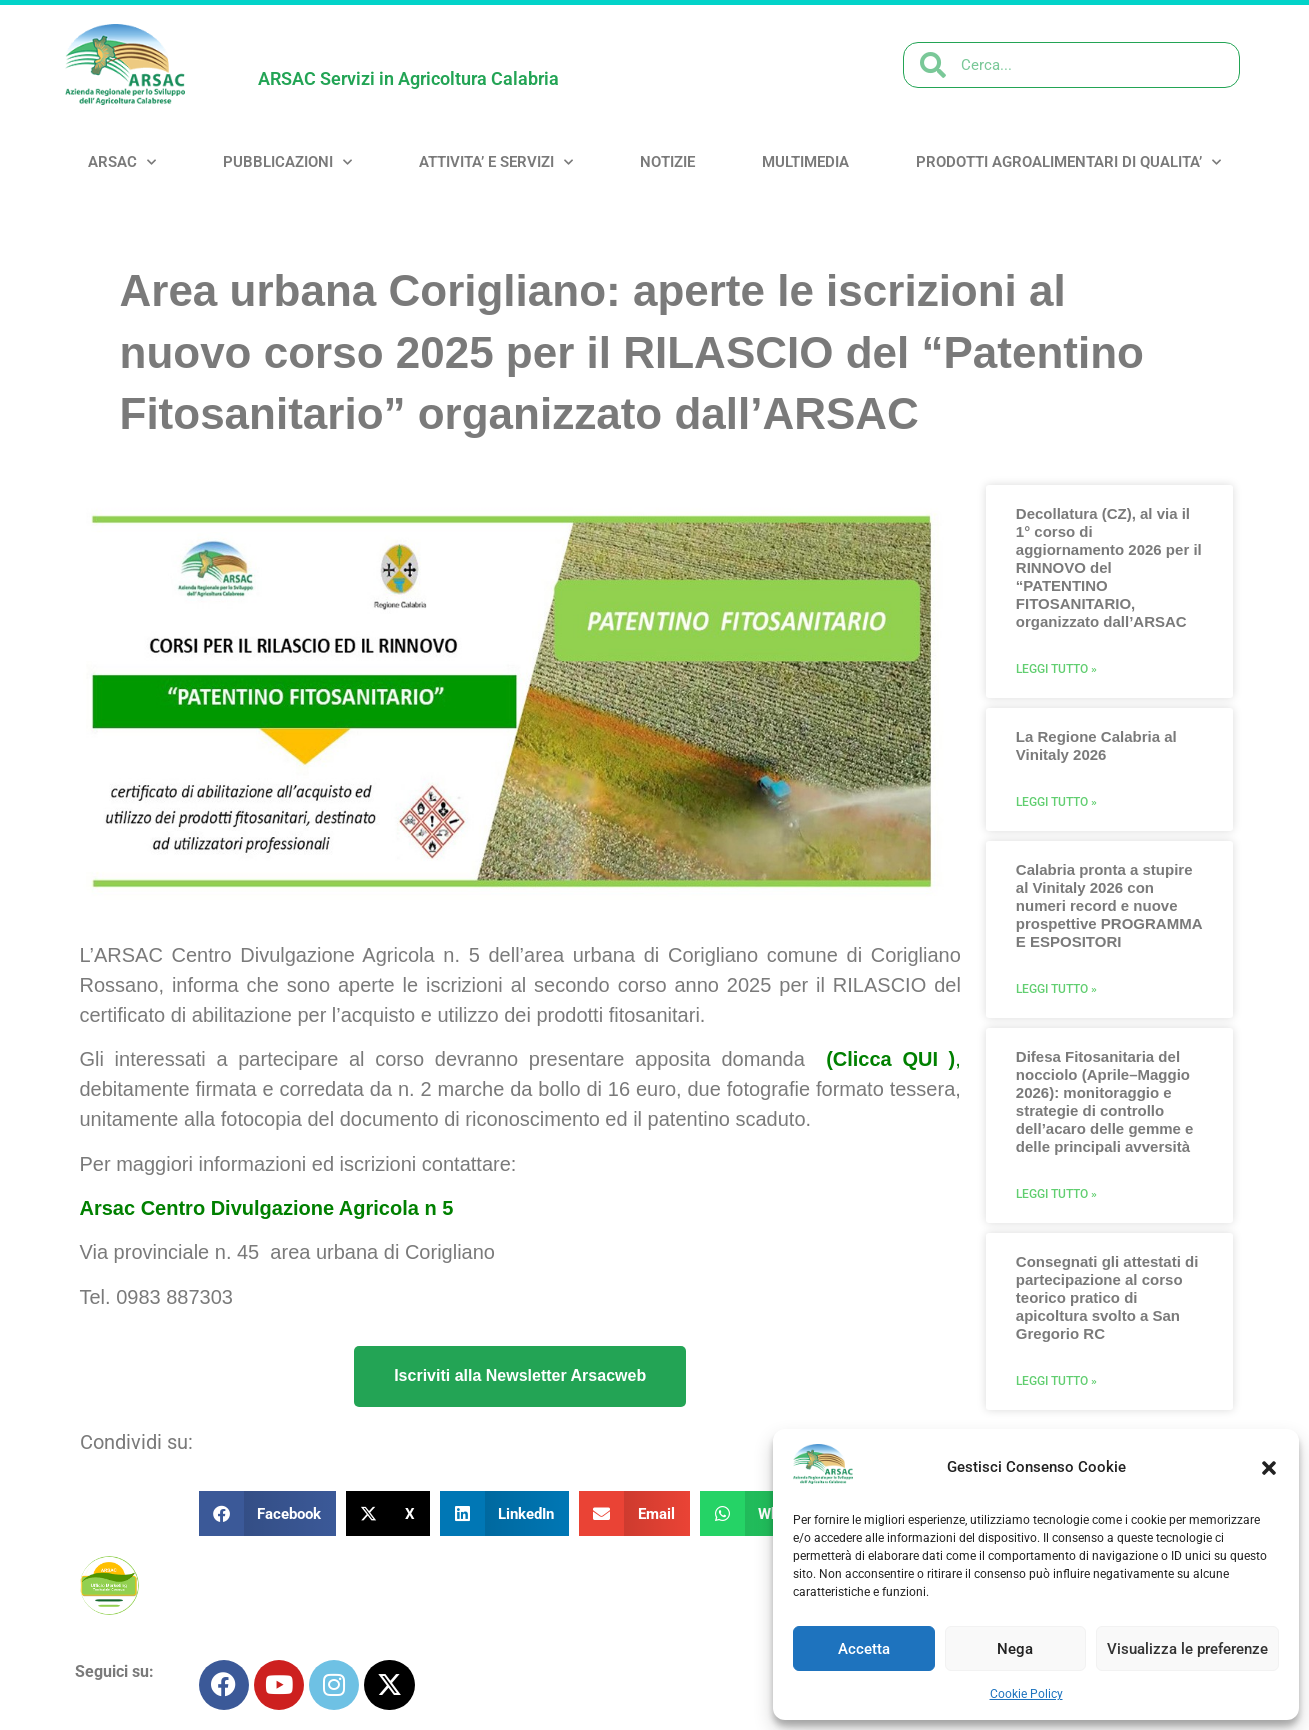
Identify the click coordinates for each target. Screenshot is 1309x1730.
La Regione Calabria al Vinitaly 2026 (1096, 745)
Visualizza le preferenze (1187, 1649)
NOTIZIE (667, 162)
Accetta (864, 1649)
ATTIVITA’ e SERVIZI (496, 162)
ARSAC (122, 162)
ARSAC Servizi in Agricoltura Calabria (408, 78)
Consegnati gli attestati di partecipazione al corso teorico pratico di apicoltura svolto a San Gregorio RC (1107, 1297)
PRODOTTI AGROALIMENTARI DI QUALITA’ (1068, 162)
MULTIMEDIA (805, 162)
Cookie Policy (1026, 1694)
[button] (1269, 1468)
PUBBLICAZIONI (287, 162)
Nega (1015, 1649)
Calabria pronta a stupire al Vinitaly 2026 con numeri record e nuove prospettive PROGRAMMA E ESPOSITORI (1109, 905)
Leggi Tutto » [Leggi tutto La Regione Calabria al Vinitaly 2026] (1056, 802)
